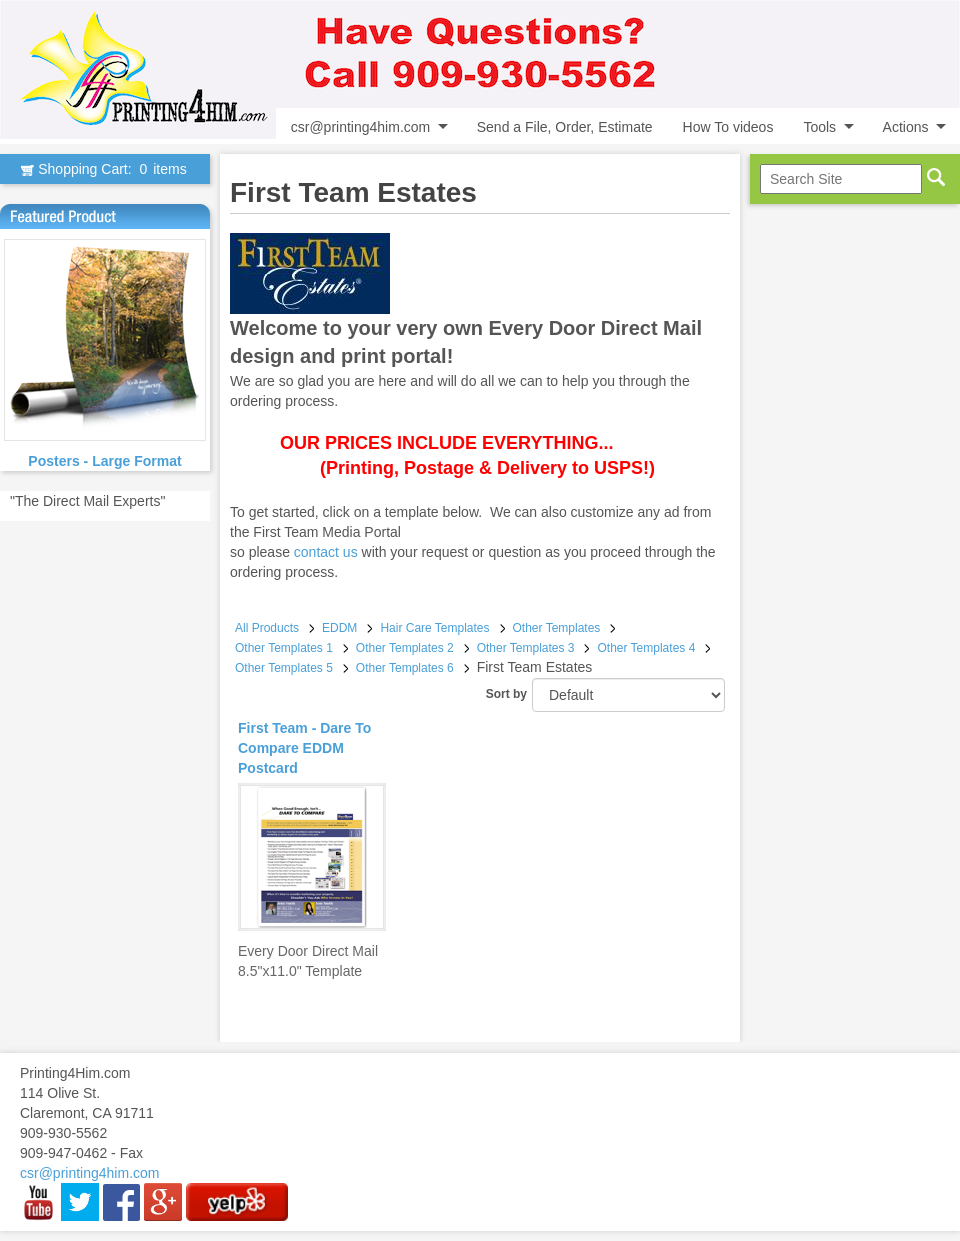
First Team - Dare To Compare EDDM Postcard (304, 748)
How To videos (728, 127)
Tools (819, 127)
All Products (267, 628)
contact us (326, 552)
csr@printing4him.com (360, 127)
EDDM (339, 628)
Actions (906, 127)
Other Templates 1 (284, 648)
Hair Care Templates (434, 628)
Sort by (506, 694)
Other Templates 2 (405, 648)
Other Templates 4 (646, 648)
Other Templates (557, 628)
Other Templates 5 (284, 668)
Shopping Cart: (104, 169)
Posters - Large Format (104, 461)
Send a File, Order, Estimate (565, 127)
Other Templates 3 (526, 648)
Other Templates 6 (405, 668)
